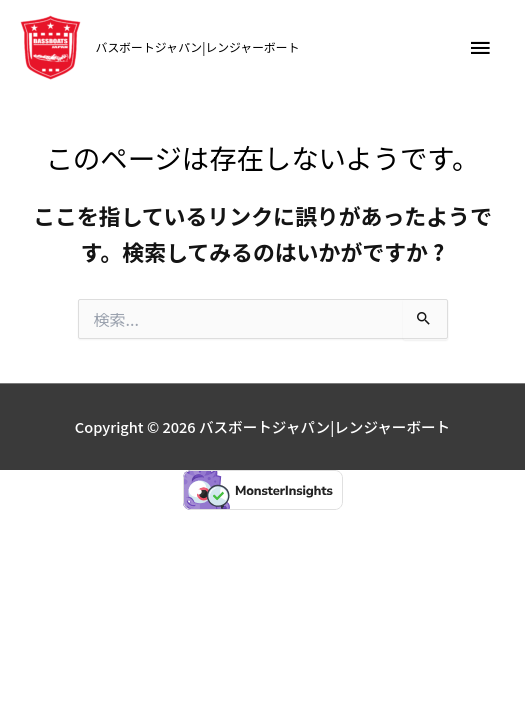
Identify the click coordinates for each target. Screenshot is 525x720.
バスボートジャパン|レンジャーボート (198, 46)
